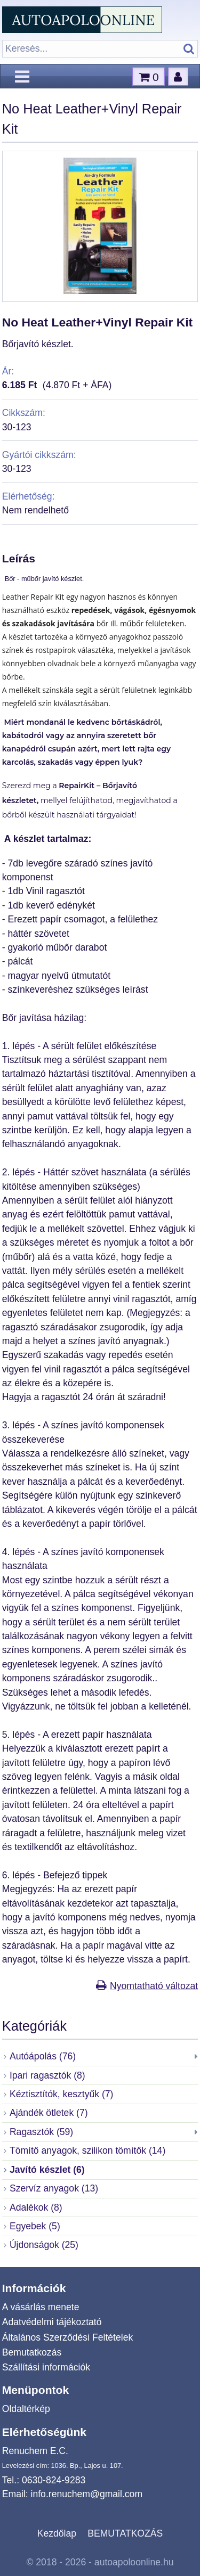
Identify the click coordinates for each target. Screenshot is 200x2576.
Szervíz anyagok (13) (54, 2188)
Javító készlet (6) (47, 2169)
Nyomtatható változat (154, 1986)
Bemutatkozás (31, 2352)
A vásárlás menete (40, 2307)
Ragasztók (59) (41, 2132)
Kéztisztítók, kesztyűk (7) (62, 2094)
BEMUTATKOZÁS (125, 2533)
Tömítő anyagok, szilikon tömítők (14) (87, 2150)
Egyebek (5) (35, 2226)
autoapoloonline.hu (134, 2562)
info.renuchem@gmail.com (87, 2494)
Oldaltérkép (26, 2408)
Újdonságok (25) (44, 2244)
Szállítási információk (46, 2367)
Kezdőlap (56, 2533)
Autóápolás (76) (43, 2056)
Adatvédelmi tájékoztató (52, 2322)
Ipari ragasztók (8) (47, 2075)
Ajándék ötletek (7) (49, 2112)
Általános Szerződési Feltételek (67, 2337)
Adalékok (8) (36, 2207)
